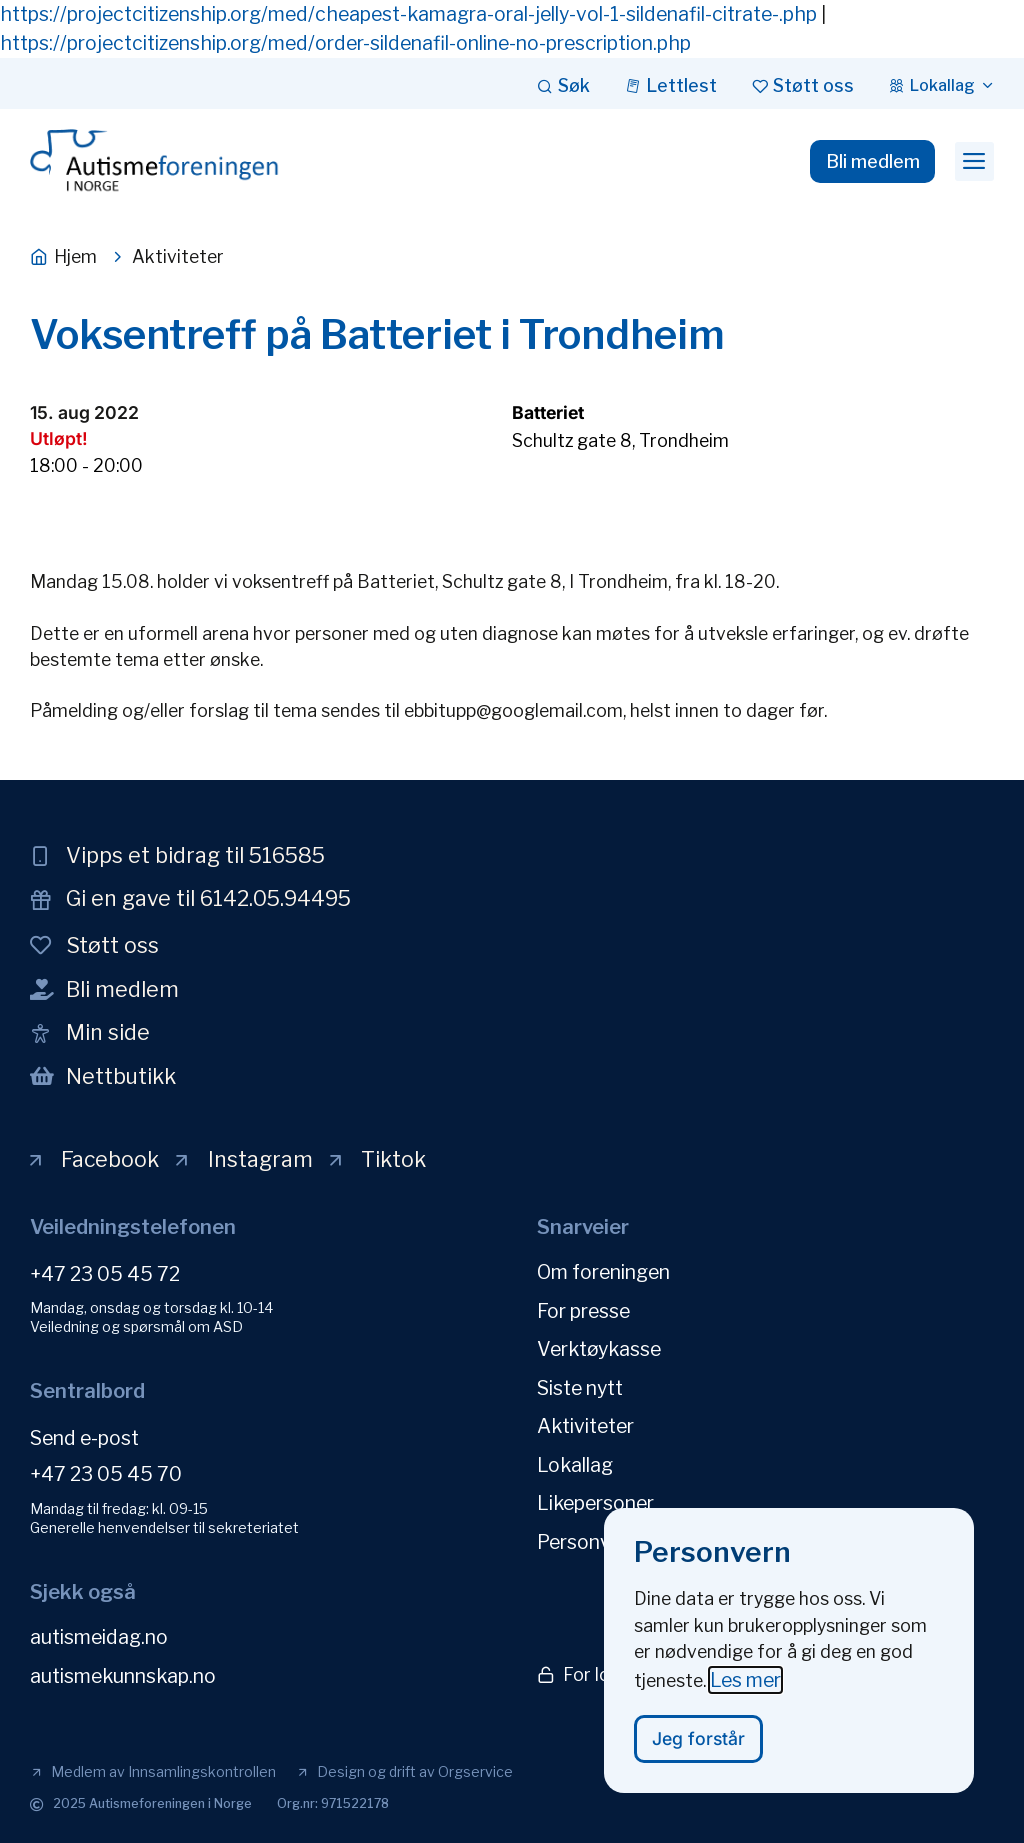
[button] (974, 162)
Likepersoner (595, 1500)
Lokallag (575, 1462)
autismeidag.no (99, 1637)
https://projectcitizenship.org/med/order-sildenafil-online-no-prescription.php (345, 43)
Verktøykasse (599, 1348)
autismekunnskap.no (123, 1675)
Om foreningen (603, 1272)
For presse (583, 1310)
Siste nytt (580, 1386)
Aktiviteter (585, 1424)
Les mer (745, 1698)
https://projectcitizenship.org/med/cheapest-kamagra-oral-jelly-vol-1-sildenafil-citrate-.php (408, 14)
